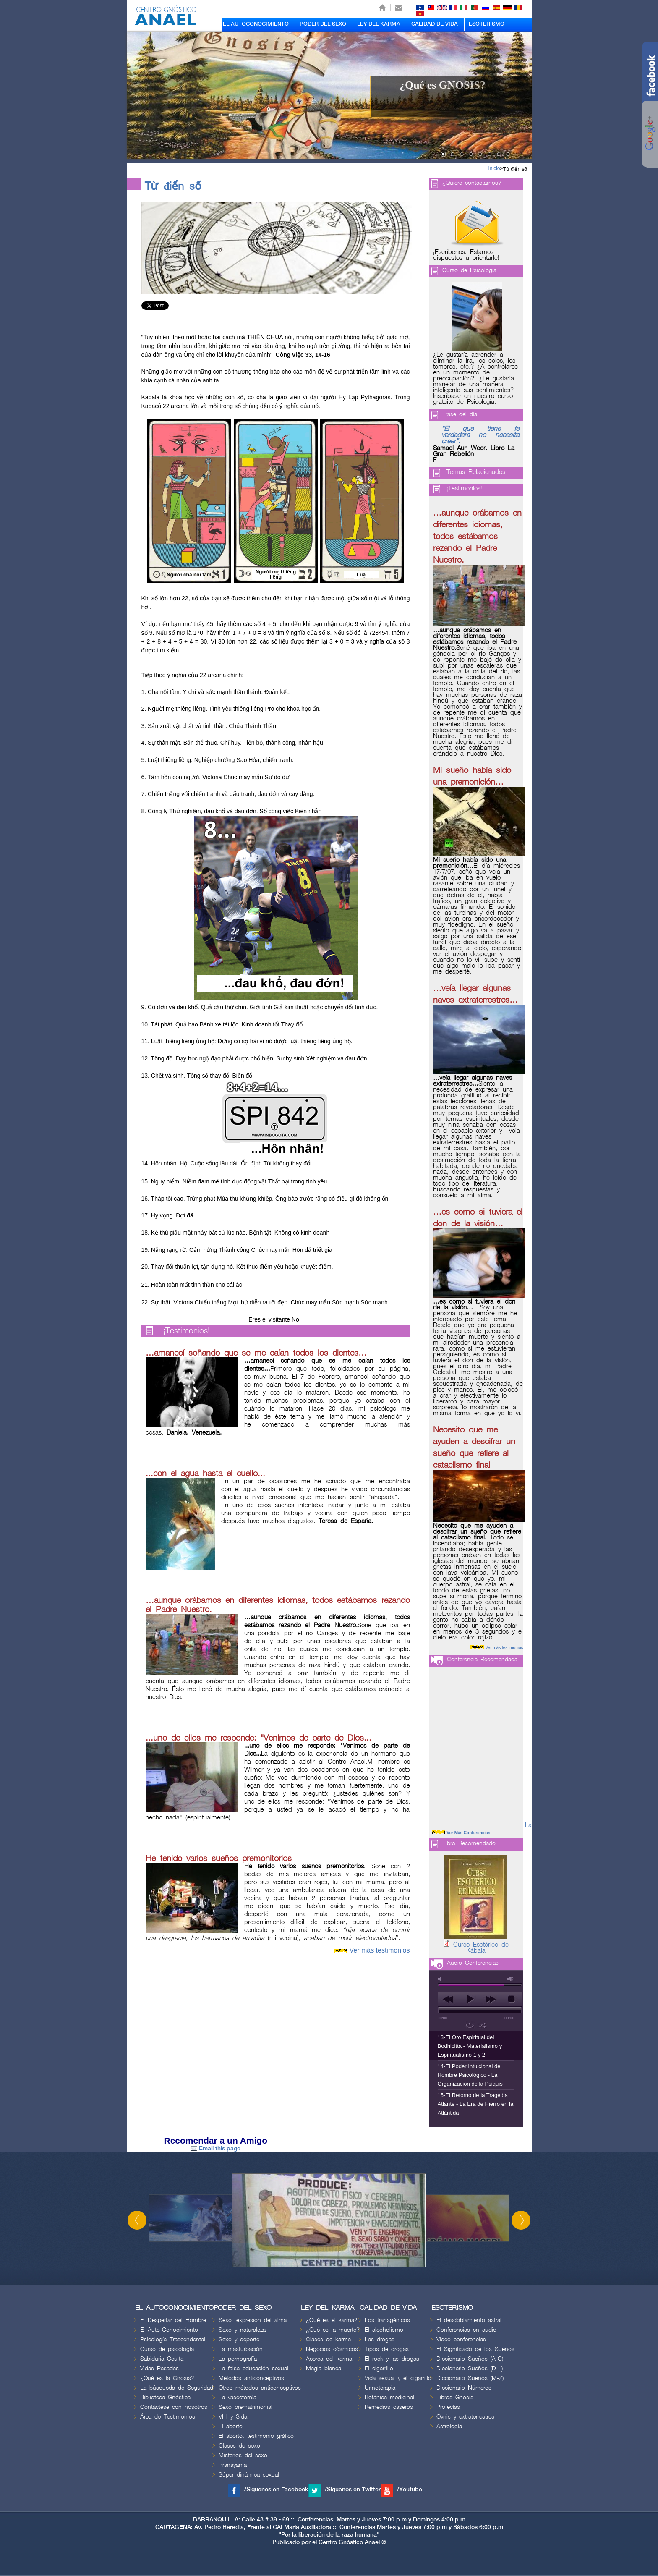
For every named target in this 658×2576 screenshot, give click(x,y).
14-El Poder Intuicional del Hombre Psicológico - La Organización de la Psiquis (470, 2075)
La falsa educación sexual (253, 2368)
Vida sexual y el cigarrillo (398, 2378)
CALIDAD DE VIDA (434, 23)
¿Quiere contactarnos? (471, 183)
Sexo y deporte (239, 2339)
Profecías (448, 2407)
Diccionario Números (463, 2387)
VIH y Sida (233, 2416)
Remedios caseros (389, 2407)
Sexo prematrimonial (245, 2407)
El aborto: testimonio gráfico (256, 2436)
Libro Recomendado (469, 1843)
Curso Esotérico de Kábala (481, 1948)
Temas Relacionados (475, 472)
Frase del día (459, 414)
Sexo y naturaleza (242, 2330)
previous (448, 1999)
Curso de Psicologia (469, 270)
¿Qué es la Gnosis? (167, 2378)
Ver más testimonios (379, 1950)
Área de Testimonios (167, 2416)
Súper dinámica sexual (249, 2474)
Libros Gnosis (454, 2397)
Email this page (215, 2148)
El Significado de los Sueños (475, 2349)
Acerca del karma (329, 2358)
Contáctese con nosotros (173, 2407)
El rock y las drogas (392, 2358)
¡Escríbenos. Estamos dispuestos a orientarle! (466, 255)
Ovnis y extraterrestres (465, 2416)
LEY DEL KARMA (378, 23)
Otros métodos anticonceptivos (260, 2387)
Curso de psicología (167, 2349)
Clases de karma (328, 2339)
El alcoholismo (384, 2330)
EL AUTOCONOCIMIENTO (256, 23)
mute (441, 1979)
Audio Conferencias (473, 1963)
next (490, 1999)
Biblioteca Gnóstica (165, 2397)
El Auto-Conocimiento (169, 2330)
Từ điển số (515, 169)
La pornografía (238, 2358)
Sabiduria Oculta (161, 2358)
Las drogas (379, 2339)
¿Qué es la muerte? (333, 2330)
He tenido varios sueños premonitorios (219, 1858)
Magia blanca (323, 2368)
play (469, 1999)
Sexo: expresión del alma (253, 2320)
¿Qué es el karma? (332, 2320)
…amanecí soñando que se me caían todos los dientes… (256, 1353)
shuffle (482, 2025)
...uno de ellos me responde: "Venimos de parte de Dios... (258, 1738)
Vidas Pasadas (159, 2368)
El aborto (231, 2426)
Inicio (494, 168)
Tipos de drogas (387, 2349)
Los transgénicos (387, 2320)
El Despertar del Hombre (173, 2320)
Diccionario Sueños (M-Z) (470, 2378)
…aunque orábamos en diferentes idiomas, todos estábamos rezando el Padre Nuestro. (477, 536)
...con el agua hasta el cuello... (205, 1473)
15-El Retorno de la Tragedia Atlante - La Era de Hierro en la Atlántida (476, 2104)
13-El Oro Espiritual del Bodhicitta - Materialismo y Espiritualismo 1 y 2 (470, 2046)
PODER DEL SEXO (323, 23)
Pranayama (233, 2465)
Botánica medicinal (389, 2397)
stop (511, 1999)
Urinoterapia (380, 2387)
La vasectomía (237, 2397)
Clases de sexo (239, 2445)
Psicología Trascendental (172, 2339)
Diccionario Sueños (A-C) (469, 2358)
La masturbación (241, 2349)
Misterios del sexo (243, 2455)
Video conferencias (461, 2339)
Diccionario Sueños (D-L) (469, 2368)
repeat (470, 2025)
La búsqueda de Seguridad (176, 2387)
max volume (510, 1979)
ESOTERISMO (486, 23)
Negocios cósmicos (332, 2349)
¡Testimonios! (186, 1331)
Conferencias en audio (466, 2330)
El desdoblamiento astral (468, 2320)
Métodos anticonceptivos (251, 2378)
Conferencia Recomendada (482, 1659)
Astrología (449, 2426)
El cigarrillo (379, 2368)
